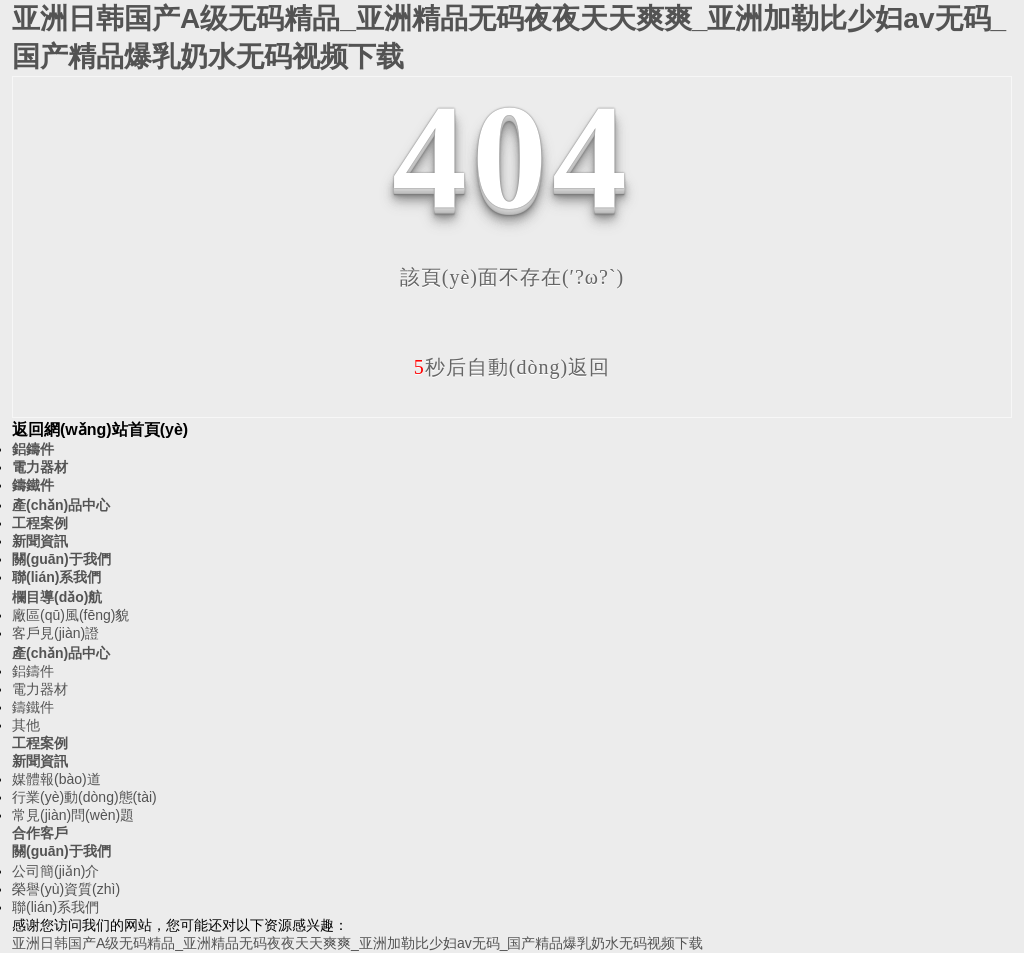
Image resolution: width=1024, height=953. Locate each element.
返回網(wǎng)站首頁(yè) (100, 429)
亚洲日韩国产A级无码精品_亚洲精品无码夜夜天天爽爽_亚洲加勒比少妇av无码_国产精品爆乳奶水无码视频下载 (357, 943)
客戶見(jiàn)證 (55, 633)
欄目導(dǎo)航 (57, 597)
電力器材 (40, 467)
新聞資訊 (40, 541)
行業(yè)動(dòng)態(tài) (84, 797)
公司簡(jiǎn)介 (55, 871)
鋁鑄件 (33, 449)
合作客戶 (40, 833)
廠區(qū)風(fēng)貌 (70, 615)
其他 (26, 725)
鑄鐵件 (33, 485)
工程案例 (40, 523)
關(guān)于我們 (61, 559)
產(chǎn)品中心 (61, 505)
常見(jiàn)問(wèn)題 (73, 815)
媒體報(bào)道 (56, 779)
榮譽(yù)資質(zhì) (66, 889)
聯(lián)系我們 (56, 577)
